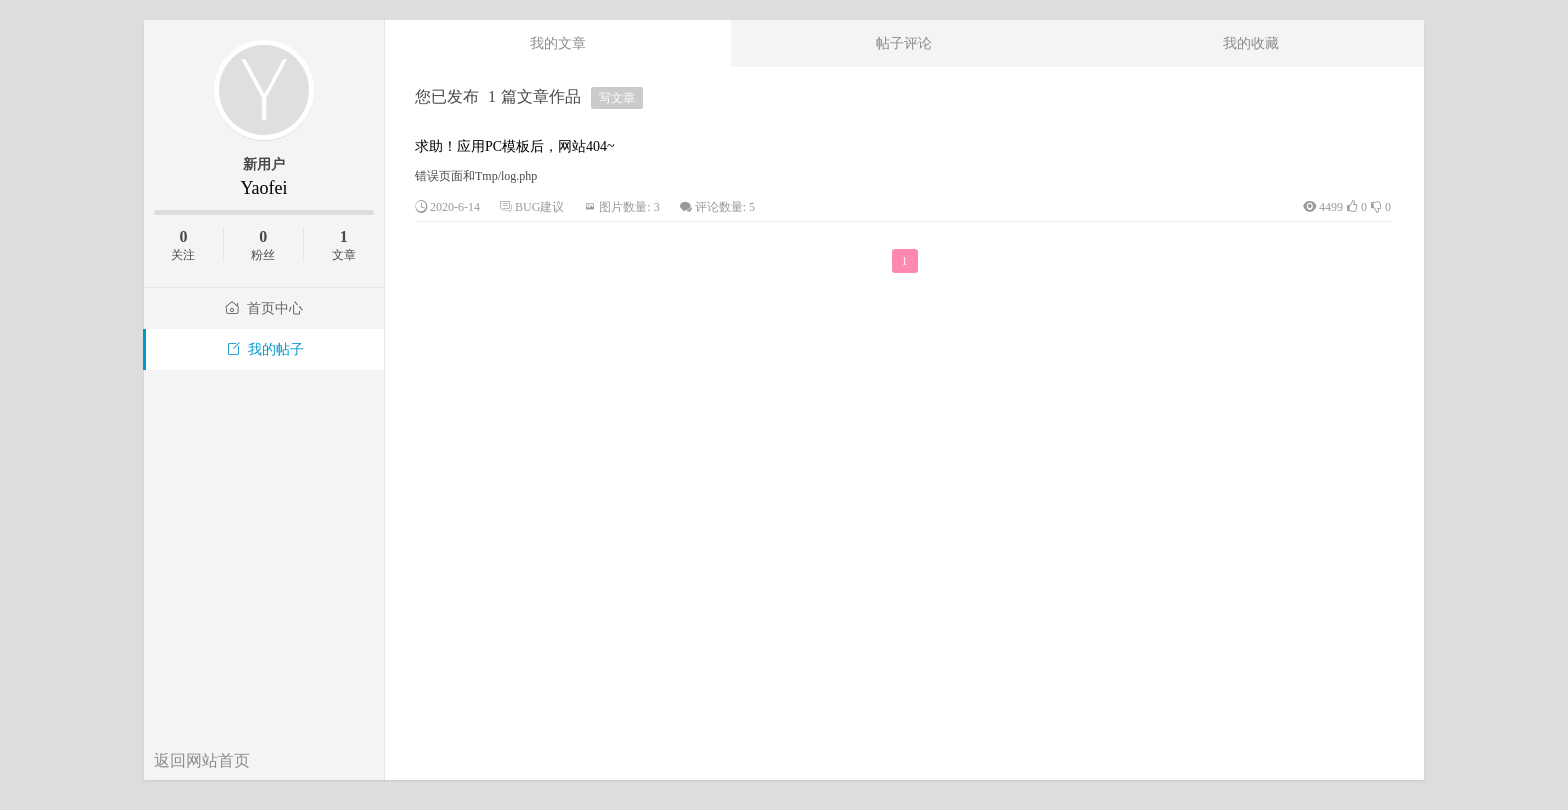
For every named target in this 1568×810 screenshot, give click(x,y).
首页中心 (264, 308)
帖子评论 (904, 43)
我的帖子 (265, 349)
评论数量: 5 (725, 207)
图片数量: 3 (629, 207)
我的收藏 (1251, 43)
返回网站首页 (202, 760)
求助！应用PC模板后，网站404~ (515, 146)
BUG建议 (539, 207)
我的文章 (558, 43)
